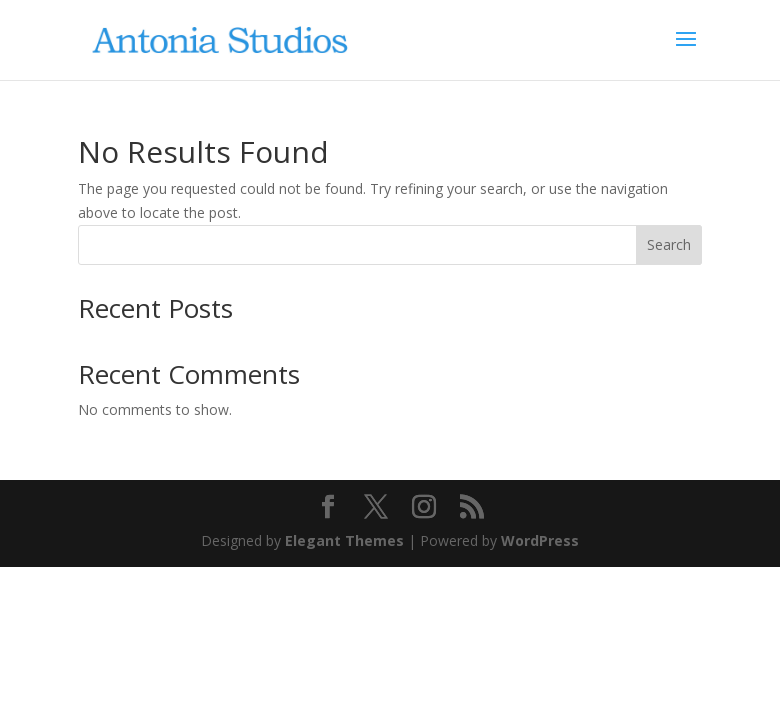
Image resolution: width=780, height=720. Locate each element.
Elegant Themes (344, 540)
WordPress (540, 540)
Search (669, 244)
